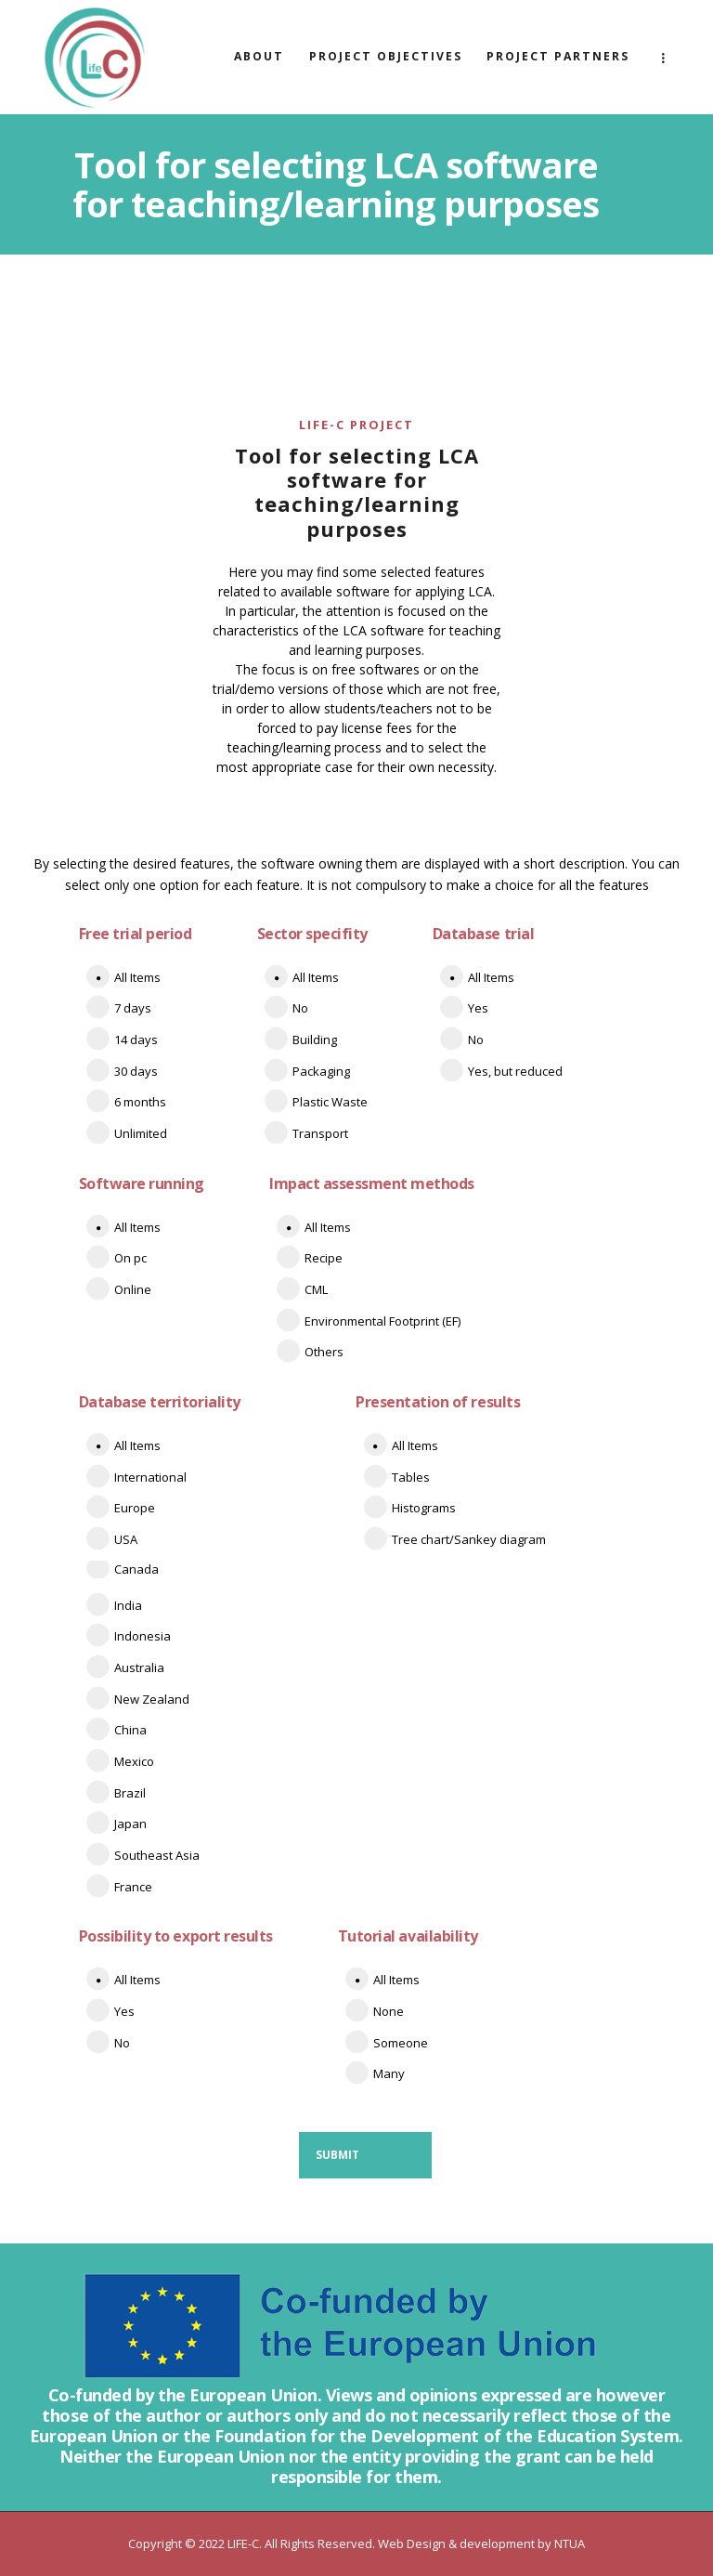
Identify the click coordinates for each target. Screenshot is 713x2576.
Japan (130, 1823)
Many (389, 2073)
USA (125, 1539)
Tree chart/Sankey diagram (469, 1539)
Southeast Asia (157, 1855)
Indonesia (142, 1636)
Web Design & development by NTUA (481, 2543)
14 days (136, 1039)
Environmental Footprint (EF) (382, 1321)
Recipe (324, 1257)
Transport (320, 1133)
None (388, 2011)
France (133, 1886)
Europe (134, 1507)
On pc (130, 1257)
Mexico (134, 1761)
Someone (400, 2042)
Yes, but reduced (515, 1071)
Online (132, 1289)
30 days (136, 1071)
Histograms (424, 1507)
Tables (411, 1477)
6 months (140, 1101)
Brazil (130, 1793)
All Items (137, 977)
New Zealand (151, 1699)
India (128, 1605)
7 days (132, 1008)
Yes (478, 1008)
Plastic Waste (330, 1101)
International (150, 1477)
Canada (136, 1569)
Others (324, 1351)
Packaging (321, 1071)
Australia (139, 1667)
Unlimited (140, 1133)
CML (316, 1289)
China (130, 1729)
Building (314, 1039)
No (300, 1008)
